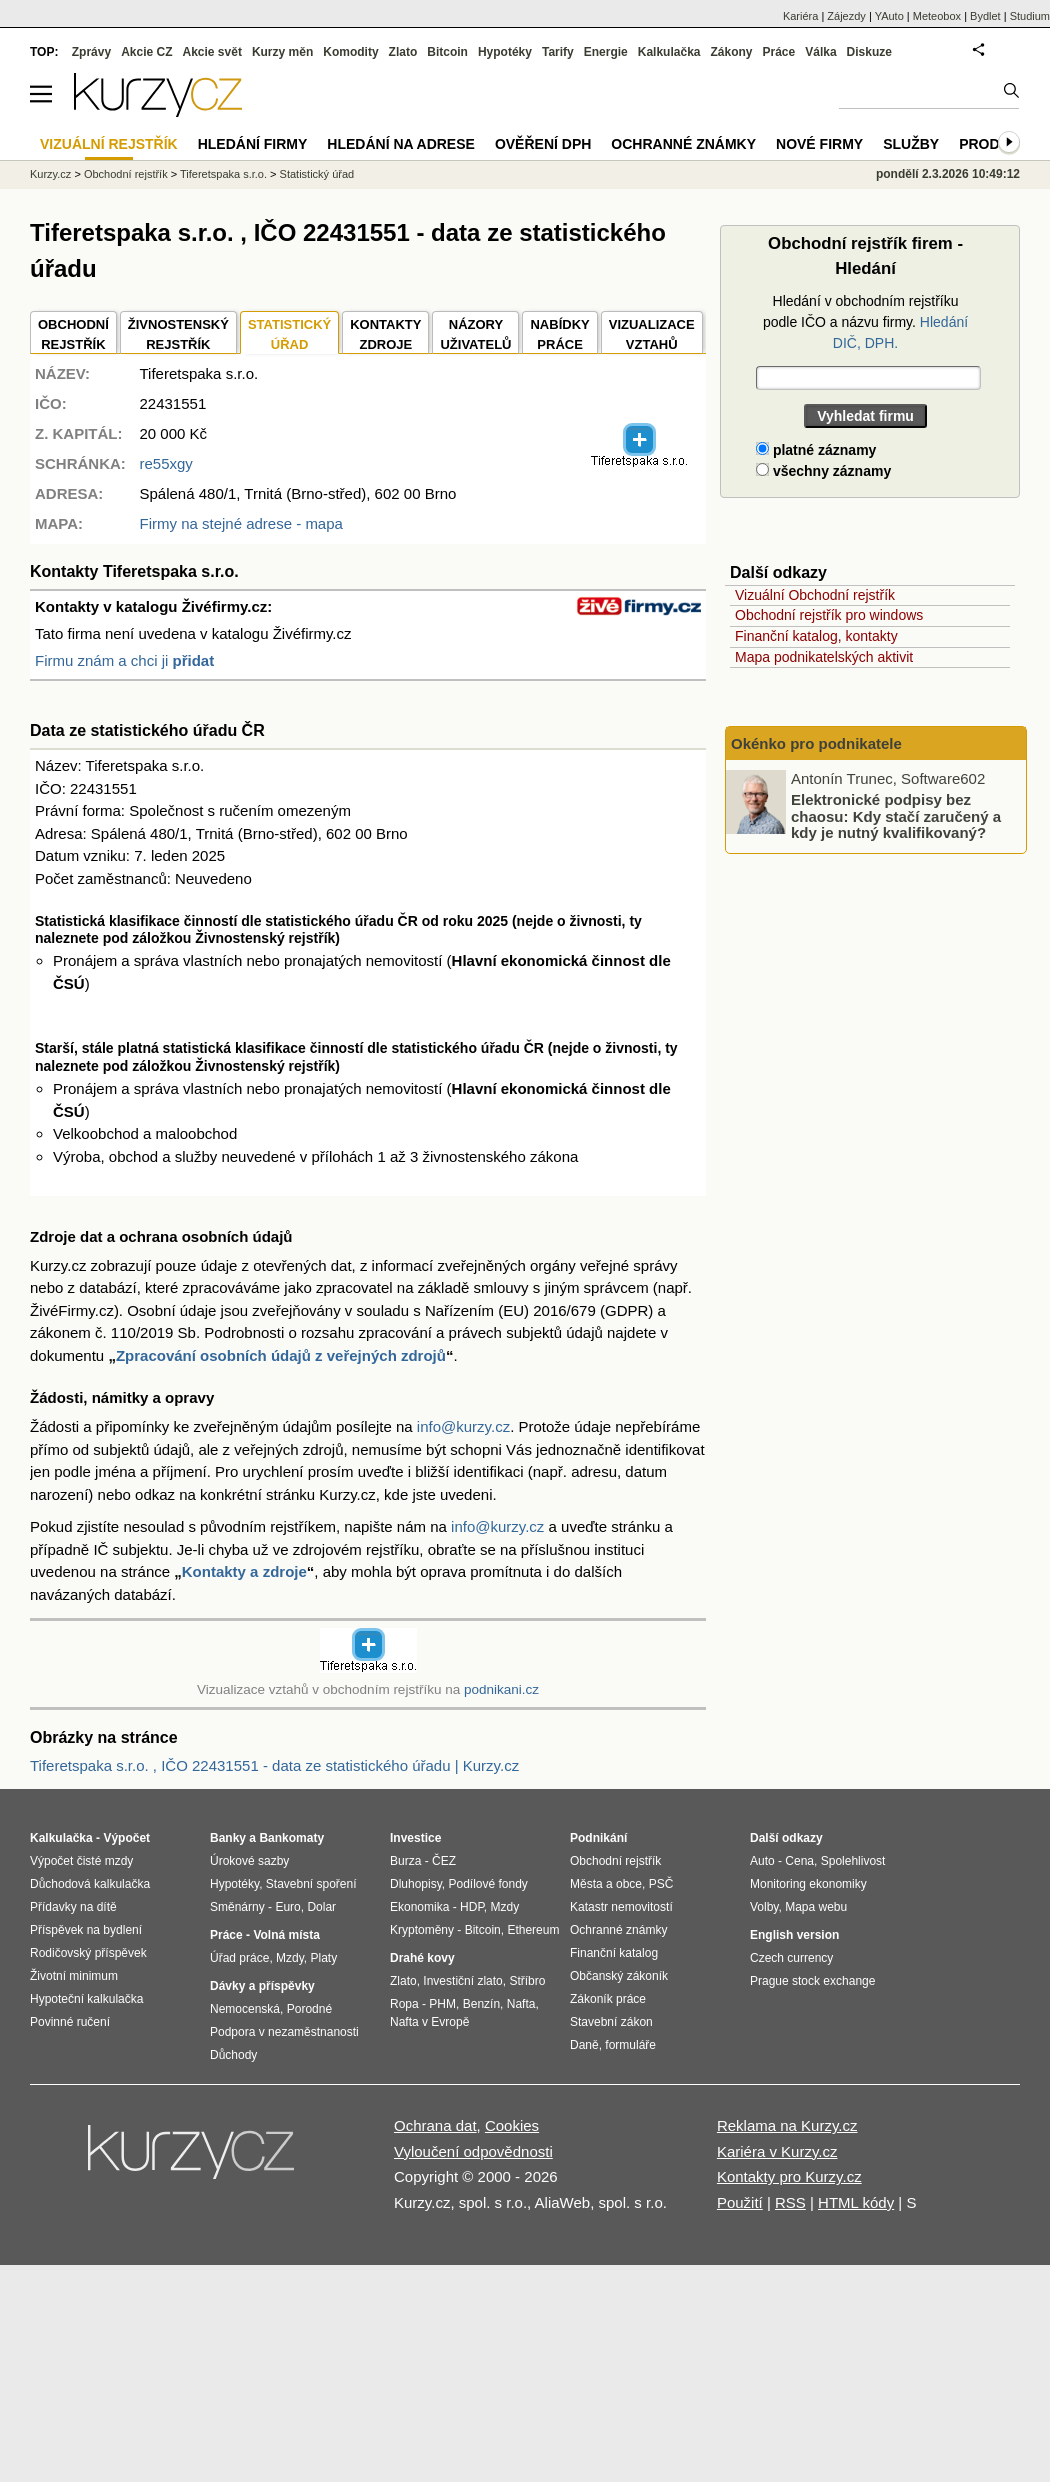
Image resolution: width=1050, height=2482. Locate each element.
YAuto (889, 16)
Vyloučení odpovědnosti (473, 2151)
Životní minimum (74, 1976)
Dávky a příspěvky (262, 1986)
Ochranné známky (683, 144)
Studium (1030, 16)
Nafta (521, 2004)
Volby (764, 1907)
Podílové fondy (487, 1884)
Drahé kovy (422, 1958)
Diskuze (869, 52)
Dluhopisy (416, 1884)
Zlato (403, 52)
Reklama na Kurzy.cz (787, 2125)
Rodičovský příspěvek (88, 1953)
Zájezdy (846, 16)
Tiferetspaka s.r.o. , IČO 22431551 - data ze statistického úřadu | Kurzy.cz (274, 1765)
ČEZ (444, 1861)
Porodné (309, 2009)
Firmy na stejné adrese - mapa (240, 523)
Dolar (321, 1907)
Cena (799, 1861)
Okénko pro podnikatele (816, 743)
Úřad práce (239, 1958)
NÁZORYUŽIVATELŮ (475, 334)
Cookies (512, 2125)
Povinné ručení (70, 2022)
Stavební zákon (611, 2022)
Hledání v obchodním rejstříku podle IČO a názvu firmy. (865, 322)
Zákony (731, 52)
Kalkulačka (669, 52)
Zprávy (91, 52)
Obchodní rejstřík (126, 174)
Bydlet (985, 16)
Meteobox (937, 16)
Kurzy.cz (50, 174)
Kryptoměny (422, 1930)
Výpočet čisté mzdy (81, 1861)
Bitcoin (447, 52)
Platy (324, 1958)
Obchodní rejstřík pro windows (829, 615)
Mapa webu (816, 1907)
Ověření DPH (543, 144)
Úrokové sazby (249, 1861)
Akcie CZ (146, 52)
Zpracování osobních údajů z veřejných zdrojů (281, 1355)
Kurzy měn (282, 52)
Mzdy (290, 1958)
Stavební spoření (311, 1884)
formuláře (630, 2045)
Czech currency (791, 1958)
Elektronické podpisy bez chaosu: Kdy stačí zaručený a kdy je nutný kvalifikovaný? (896, 816)
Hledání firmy (253, 144)
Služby (911, 144)
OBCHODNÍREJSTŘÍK (73, 334)
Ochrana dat (435, 2125)
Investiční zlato (462, 1981)
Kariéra (800, 16)
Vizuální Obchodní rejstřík (815, 595)
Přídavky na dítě (73, 1907)
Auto (762, 1861)
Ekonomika (419, 1907)
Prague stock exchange (812, 1981)
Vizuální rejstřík (109, 144)
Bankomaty (291, 1838)
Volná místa (286, 1935)
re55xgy (165, 463)
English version (794, 1935)
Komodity (350, 52)
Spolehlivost (853, 1861)
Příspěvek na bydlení (86, 1930)
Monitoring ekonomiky (808, 1884)
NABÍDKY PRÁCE (559, 334)
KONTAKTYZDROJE (385, 334)
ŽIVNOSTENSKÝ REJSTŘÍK (178, 334)
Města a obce (606, 1884)
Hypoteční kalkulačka (86, 1999)
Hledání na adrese (401, 144)
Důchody (233, 2055)
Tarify (558, 52)
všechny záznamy (823, 471)
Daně (584, 2045)
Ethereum (533, 1930)
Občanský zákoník (619, 1976)
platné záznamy (816, 450)
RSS (790, 2202)
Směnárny (237, 1907)
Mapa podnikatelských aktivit (824, 657)
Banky (228, 1838)
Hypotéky (505, 52)
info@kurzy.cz (463, 1426)
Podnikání (598, 1838)
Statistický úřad (317, 174)
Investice (415, 1838)
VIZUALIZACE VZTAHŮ (652, 334)
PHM (442, 2004)
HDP (472, 1907)
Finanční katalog (614, 1953)
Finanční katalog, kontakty (816, 636)
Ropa (404, 2004)
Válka (820, 52)
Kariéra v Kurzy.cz (777, 2151)
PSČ (661, 1884)
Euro (287, 1907)
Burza (405, 1861)
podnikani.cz (501, 1689)
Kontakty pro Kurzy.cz (789, 2176)
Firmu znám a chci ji (124, 660)
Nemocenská (245, 2009)
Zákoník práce (608, 1999)
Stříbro (527, 1981)
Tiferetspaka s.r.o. (223, 174)
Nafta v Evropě (429, 2022)
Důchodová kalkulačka (90, 1884)
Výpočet (126, 1838)
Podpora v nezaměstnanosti (284, 2032)
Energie (606, 52)
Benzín (481, 2004)
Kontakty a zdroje (244, 1571)
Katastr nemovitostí (621, 1907)
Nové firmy (819, 144)
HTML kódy (856, 2202)
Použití (740, 2202)
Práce (779, 52)
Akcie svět (212, 52)
